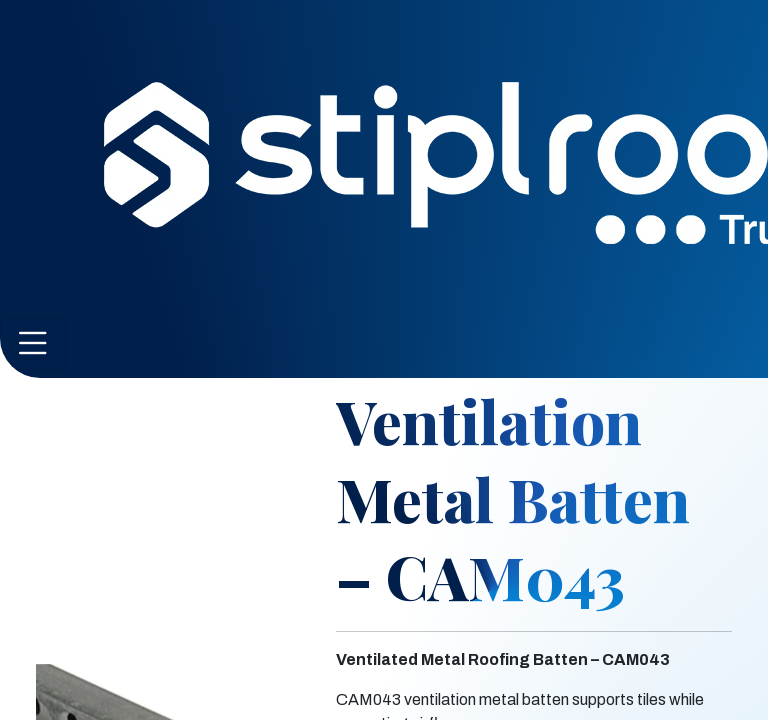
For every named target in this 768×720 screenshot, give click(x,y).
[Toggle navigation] (33, 344)
